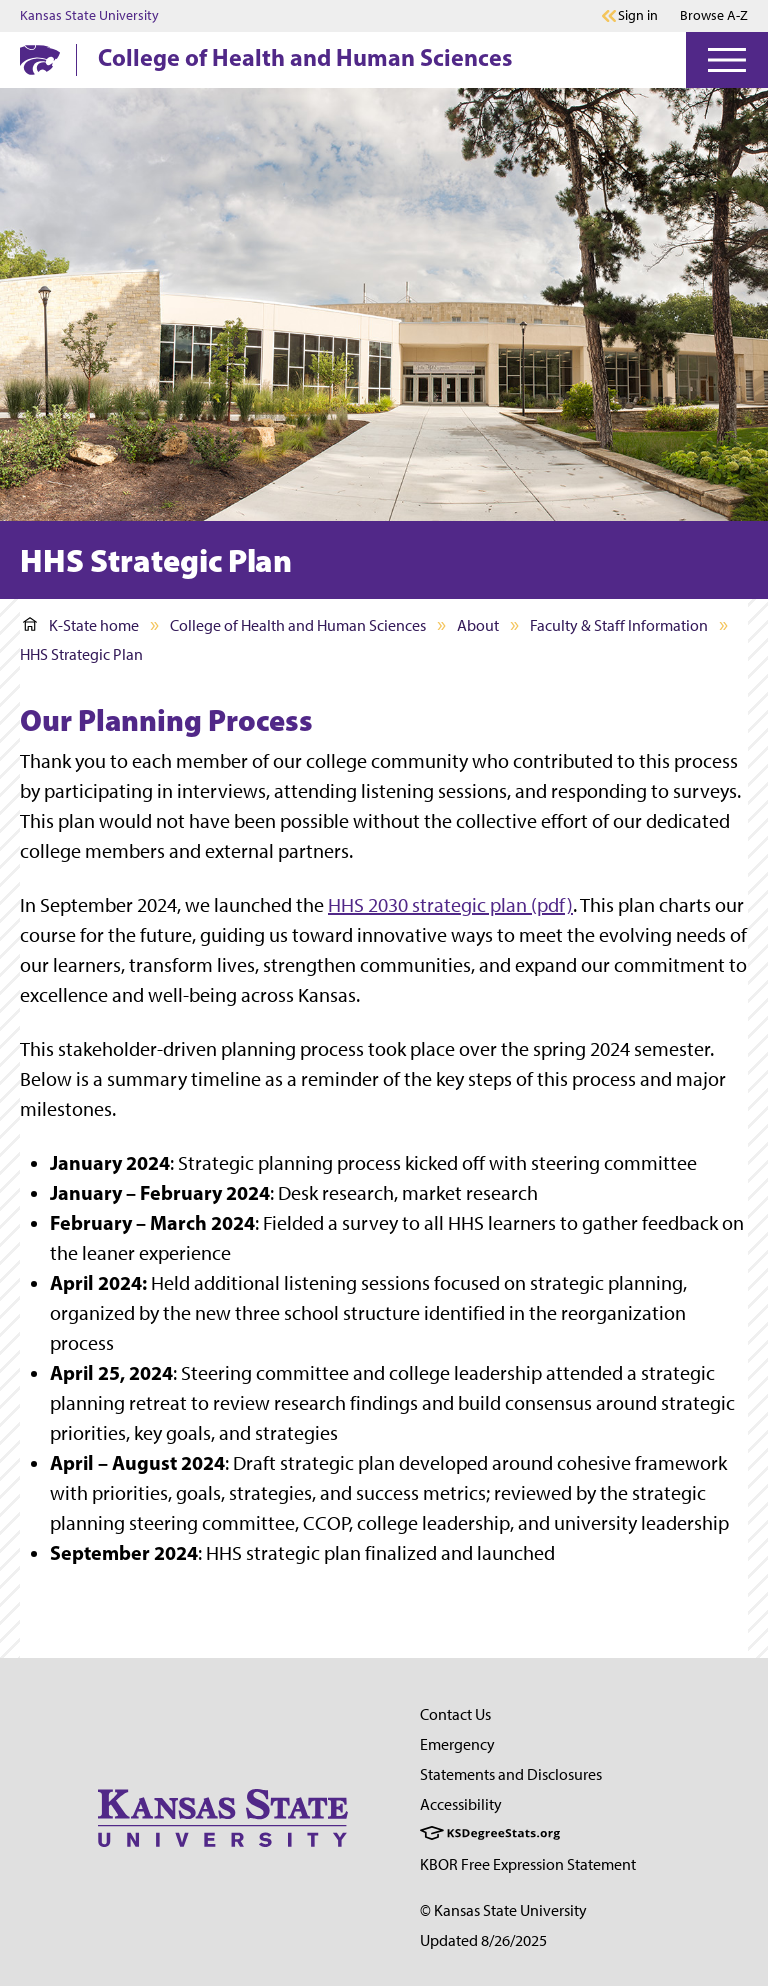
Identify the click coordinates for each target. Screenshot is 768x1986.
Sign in (638, 16)
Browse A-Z (714, 15)
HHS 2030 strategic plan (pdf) (450, 905)
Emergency (457, 1744)
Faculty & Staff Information (619, 625)
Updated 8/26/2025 (483, 1940)
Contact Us (455, 1714)
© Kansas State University (503, 1910)
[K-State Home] (40, 59)
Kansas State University (89, 16)
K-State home (81, 625)
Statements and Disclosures (511, 1774)
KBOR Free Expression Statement (528, 1864)
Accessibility (461, 1804)
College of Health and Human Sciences (305, 57)
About (478, 625)
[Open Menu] (727, 60)
